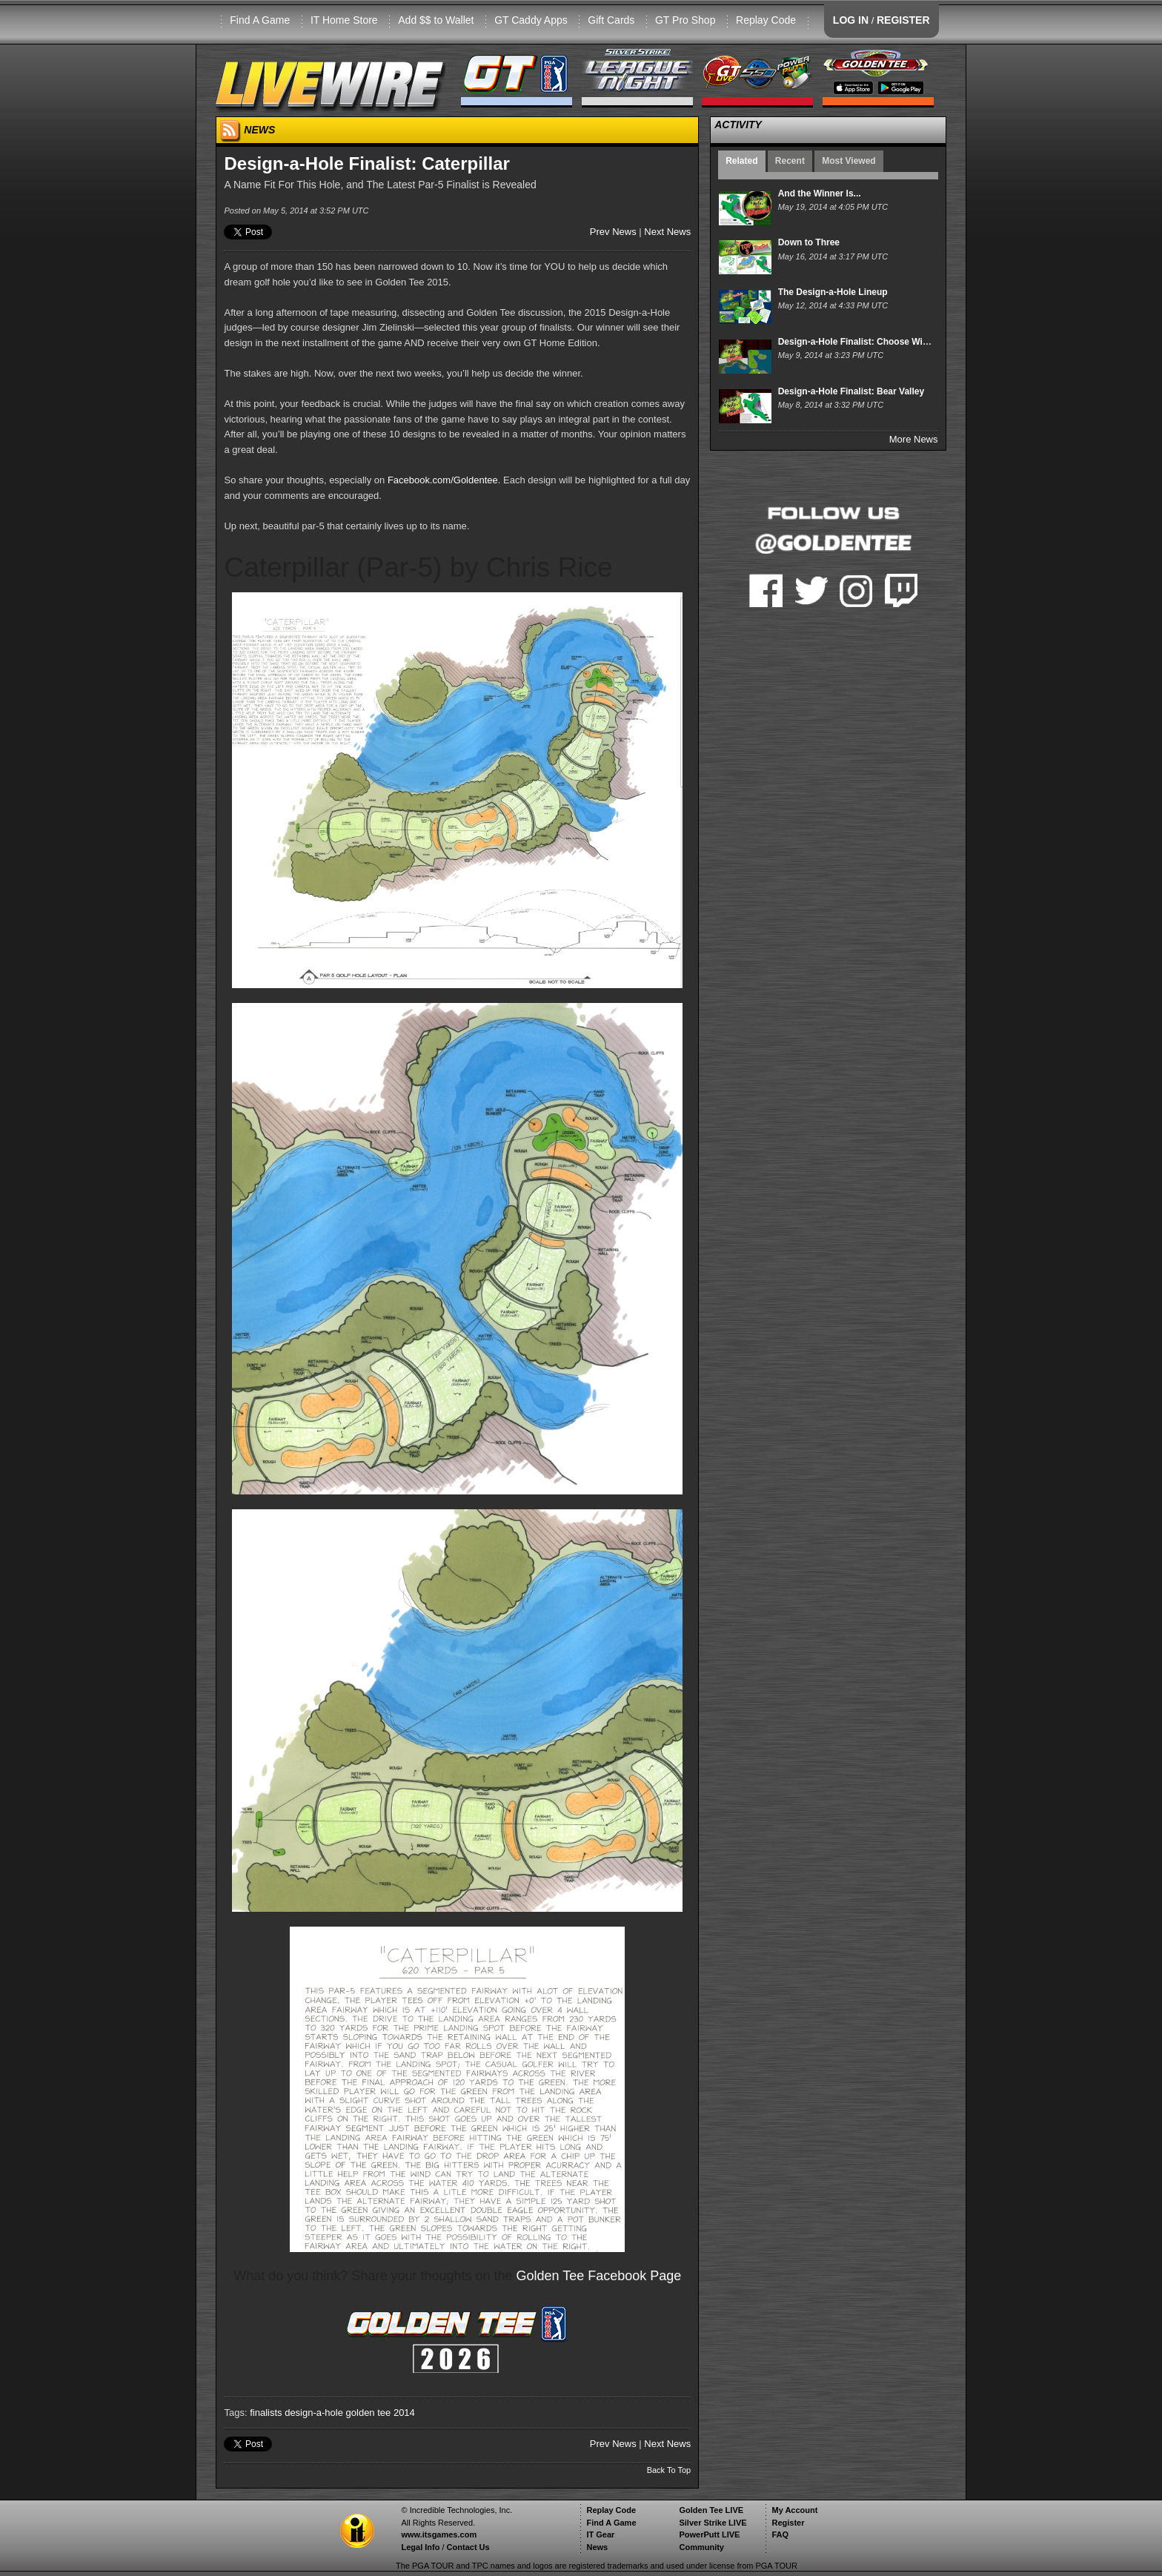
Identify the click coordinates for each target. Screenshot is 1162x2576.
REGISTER (903, 20)
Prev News (613, 231)
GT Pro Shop (685, 20)
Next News (667, 231)
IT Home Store (344, 20)
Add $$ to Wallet (436, 20)
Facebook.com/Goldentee (443, 480)
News (597, 2547)
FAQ (779, 2534)
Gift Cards (611, 20)
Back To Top (669, 2470)
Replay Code (766, 20)
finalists (266, 2412)
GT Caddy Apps (531, 20)
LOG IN (851, 20)
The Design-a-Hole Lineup (833, 292)
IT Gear (600, 2534)
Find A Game (260, 20)
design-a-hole (314, 2412)
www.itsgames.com (439, 2534)
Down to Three (809, 242)
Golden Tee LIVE (711, 2510)
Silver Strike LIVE (712, 2522)
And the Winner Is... (819, 193)
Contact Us (468, 2547)
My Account (794, 2510)
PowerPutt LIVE (709, 2534)
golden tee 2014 (380, 2412)
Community (701, 2547)
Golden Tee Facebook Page (599, 2275)
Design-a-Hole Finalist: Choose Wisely (859, 342)
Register (787, 2522)
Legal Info (420, 2547)
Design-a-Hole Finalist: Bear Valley (851, 391)
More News (913, 439)
